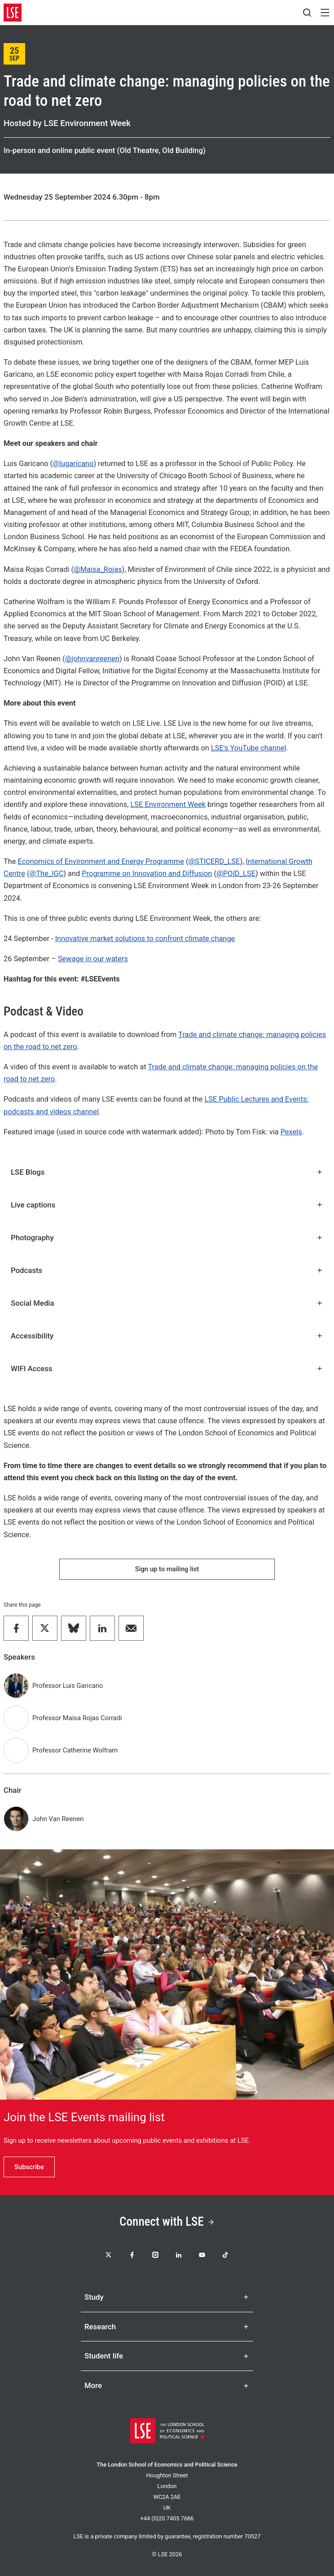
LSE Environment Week (168, 804)
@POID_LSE (235, 873)
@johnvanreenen (92, 658)
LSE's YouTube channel (248, 748)
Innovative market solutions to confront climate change (145, 938)
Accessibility (167, 1335)
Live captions (167, 1204)
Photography (167, 1237)
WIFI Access (167, 1368)
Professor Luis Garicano (67, 1686)
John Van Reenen (58, 1819)
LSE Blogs (167, 1172)
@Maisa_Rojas (98, 569)
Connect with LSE (167, 2221)
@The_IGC (47, 873)
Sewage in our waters (93, 959)
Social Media (167, 1303)
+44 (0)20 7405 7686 (167, 2518)
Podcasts (167, 1270)
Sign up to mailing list (167, 1569)
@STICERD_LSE (214, 861)
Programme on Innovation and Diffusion (147, 873)
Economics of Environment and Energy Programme (101, 861)
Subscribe (29, 2167)
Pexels (291, 1132)
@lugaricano (73, 463)
